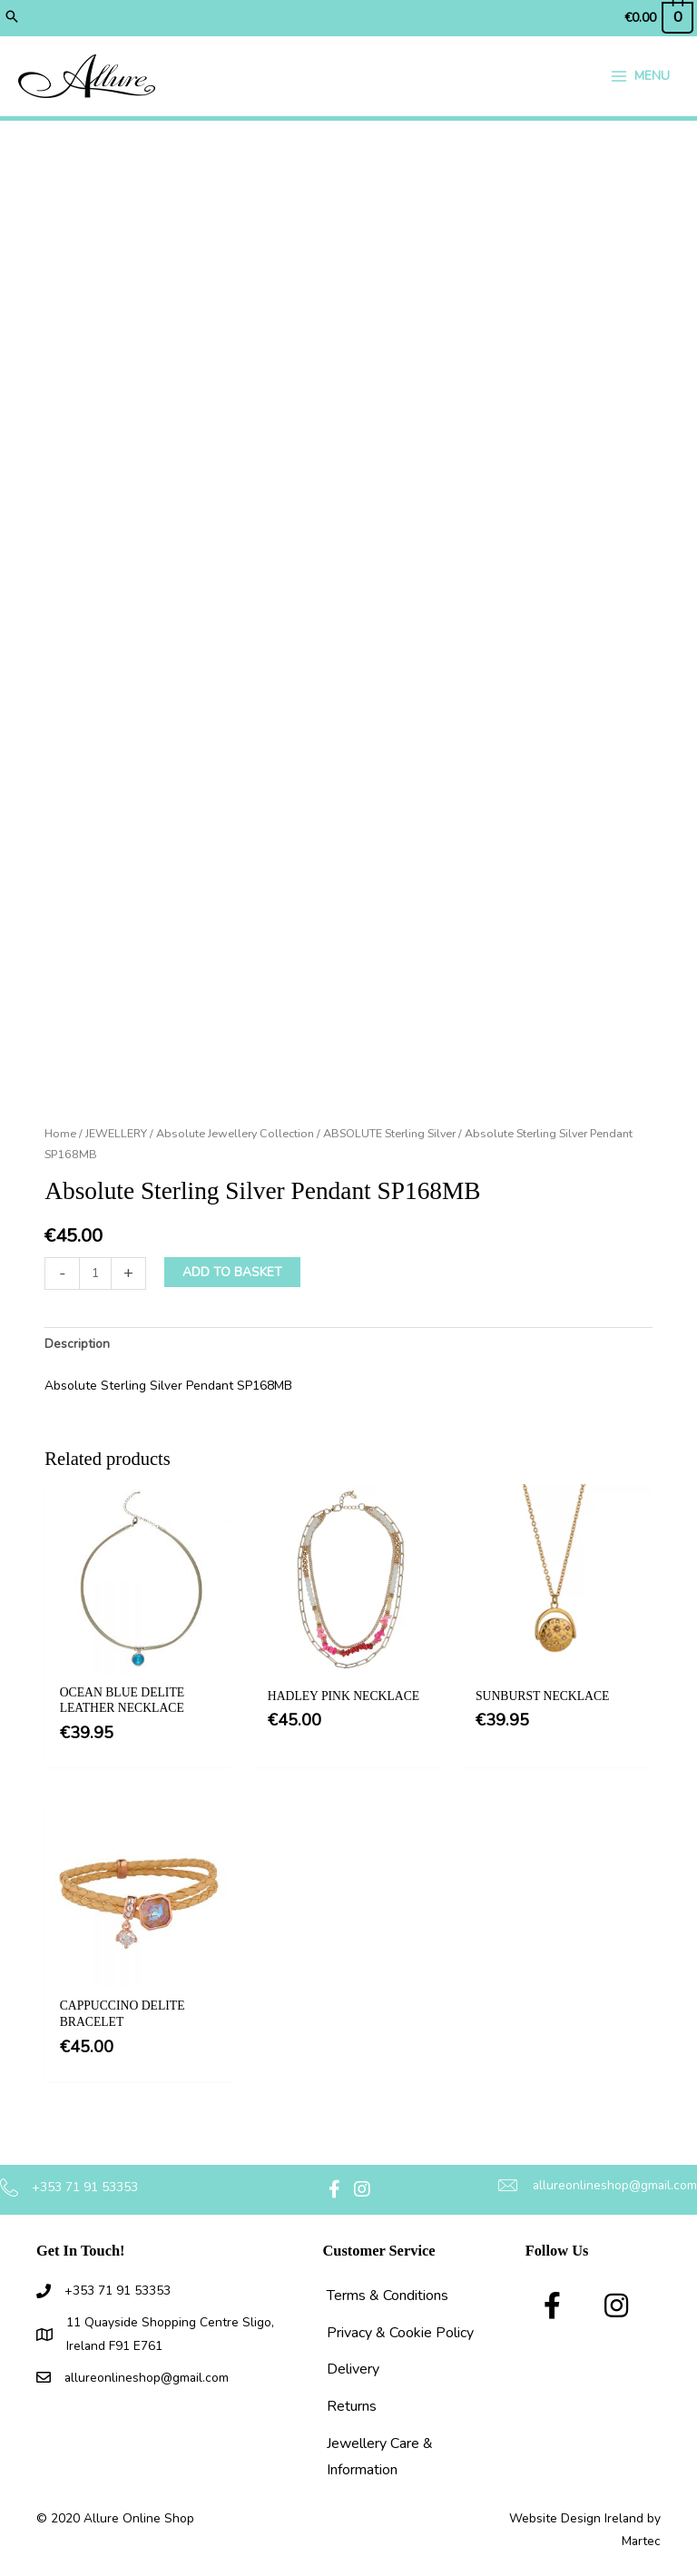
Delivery (353, 2370)
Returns (352, 2407)
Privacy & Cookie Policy (400, 2334)
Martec (641, 2542)
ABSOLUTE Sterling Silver (389, 1134)
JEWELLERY (116, 1134)
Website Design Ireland (576, 2519)
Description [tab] (77, 1344)
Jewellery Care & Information (380, 2458)
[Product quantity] (95, 1274)
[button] (12, 18)
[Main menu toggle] (640, 76)
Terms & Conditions (387, 2296)
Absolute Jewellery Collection (235, 1134)
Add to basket (232, 1273)
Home (60, 1134)
